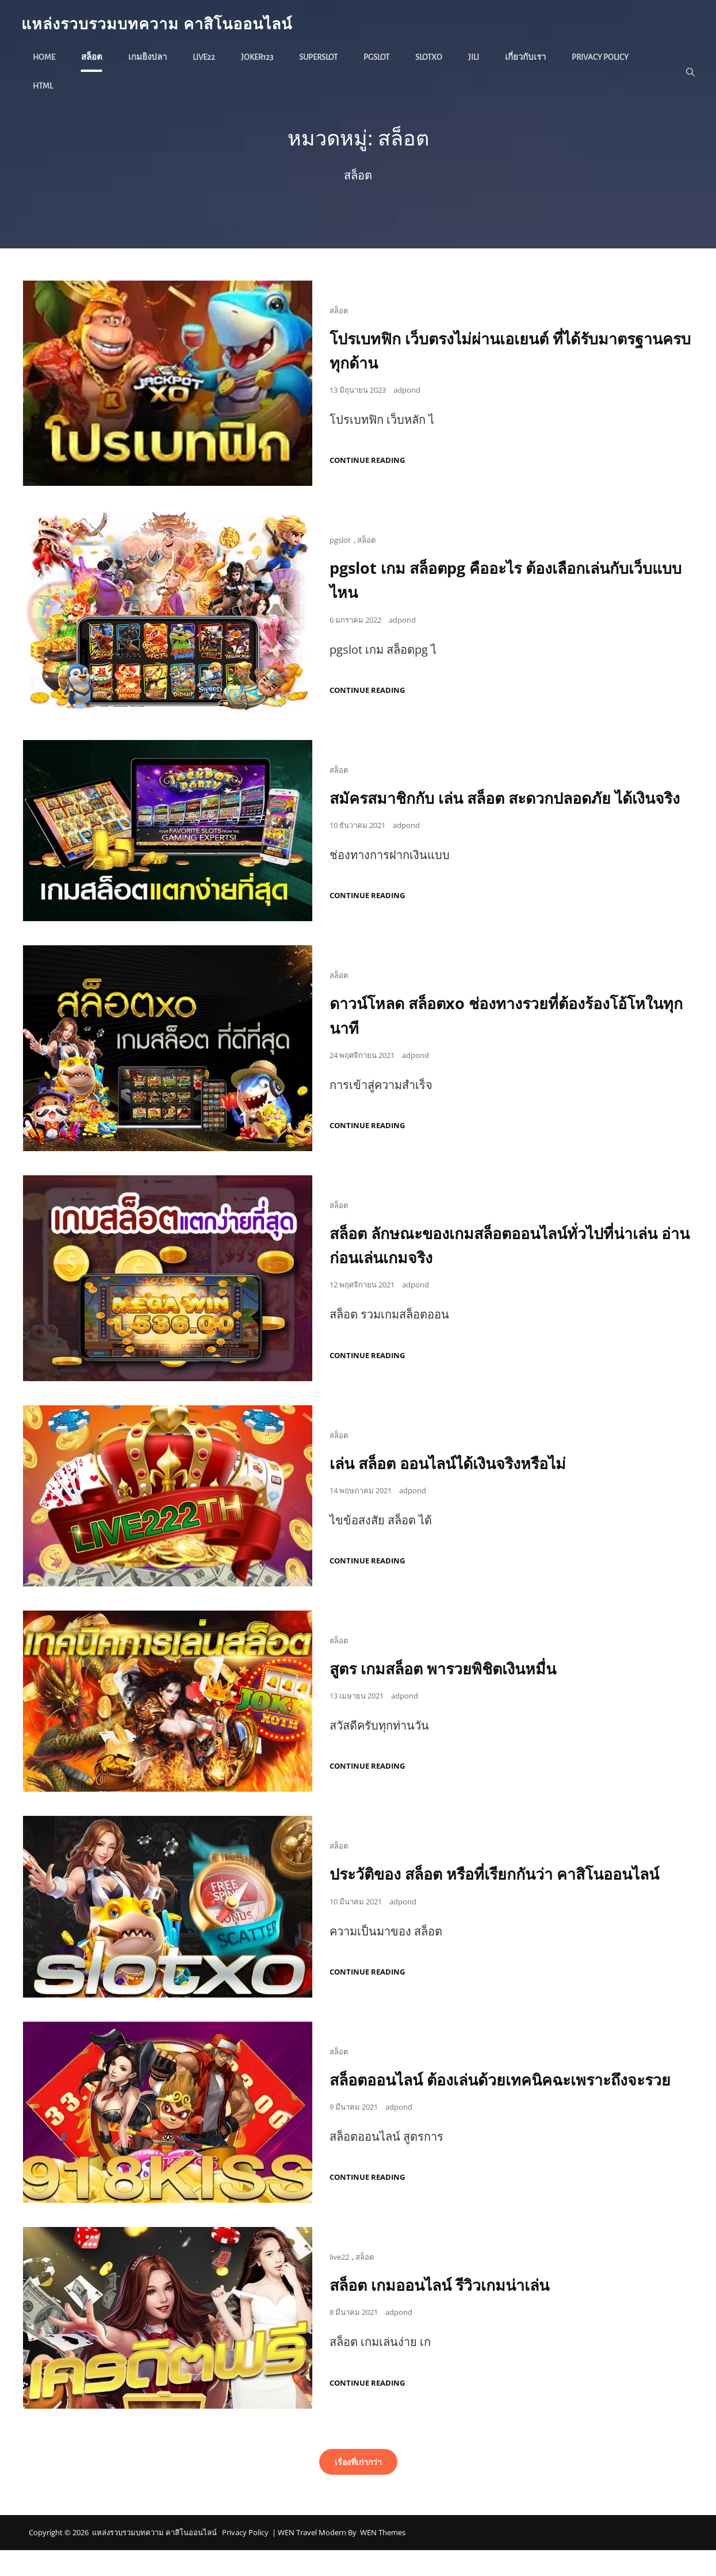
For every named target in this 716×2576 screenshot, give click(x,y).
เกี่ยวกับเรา (527, 58)
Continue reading (367, 462)
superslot (320, 58)
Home (46, 58)
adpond (406, 392)
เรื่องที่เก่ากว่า (358, 2487)
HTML (45, 87)
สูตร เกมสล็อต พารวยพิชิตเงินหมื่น (448, 1694)
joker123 (259, 58)
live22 (205, 58)
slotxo (430, 58)
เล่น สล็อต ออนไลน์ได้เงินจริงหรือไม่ (454, 1489)
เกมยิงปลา (149, 58)
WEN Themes (382, 2558)
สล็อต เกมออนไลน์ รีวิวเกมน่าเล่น (446, 2310)
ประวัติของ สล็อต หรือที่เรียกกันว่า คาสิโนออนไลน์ (503, 1899)
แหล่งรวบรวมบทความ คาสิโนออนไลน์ (165, 24)
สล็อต (93, 58)
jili (475, 58)
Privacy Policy (601, 58)
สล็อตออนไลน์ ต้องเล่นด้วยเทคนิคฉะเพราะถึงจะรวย (510, 2105)
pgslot (378, 58)
